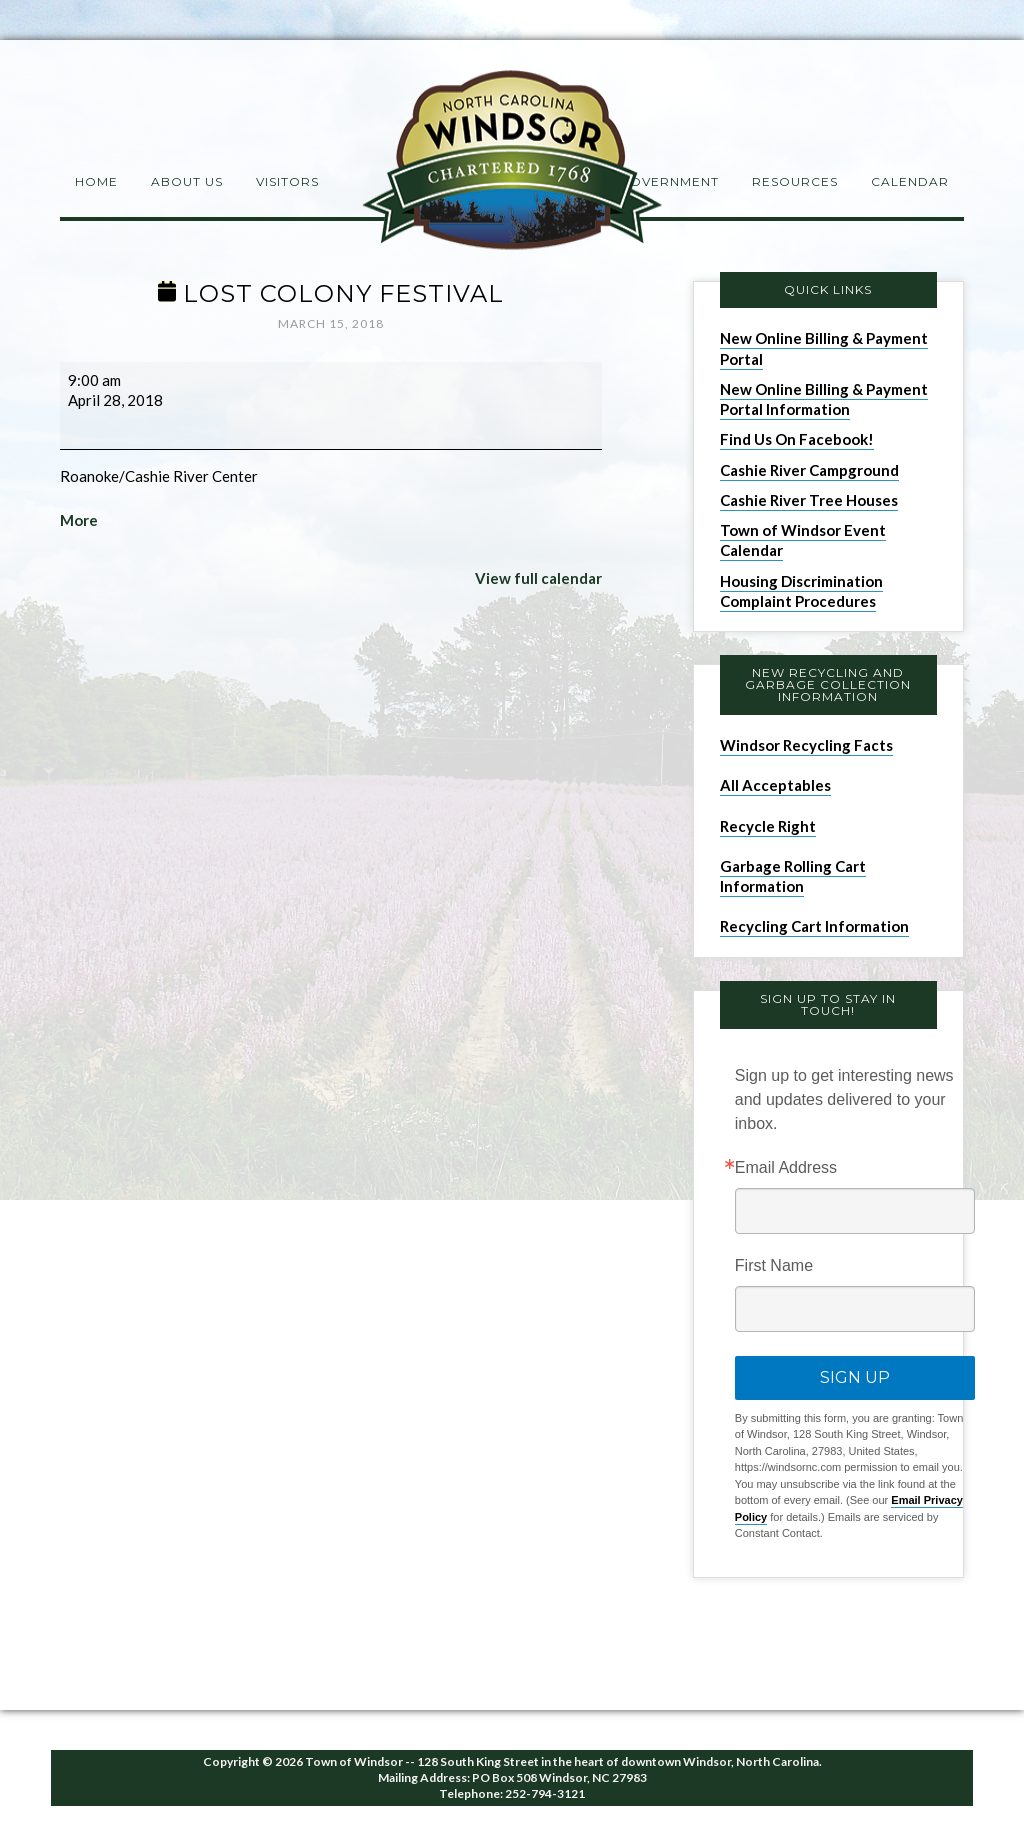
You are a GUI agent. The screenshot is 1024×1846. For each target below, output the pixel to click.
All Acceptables (775, 785)
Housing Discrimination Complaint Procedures (801, 591)
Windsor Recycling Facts (806, 745)
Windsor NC (512, 163)
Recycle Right (768, 826)
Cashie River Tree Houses (809, 500)
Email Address (786, 1168)
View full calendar (538, 578)
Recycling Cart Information (814, 926)
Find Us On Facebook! (797, 439)
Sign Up (855, 1377)
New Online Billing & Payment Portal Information (824, 399)
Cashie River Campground (809, 470)
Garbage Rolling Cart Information (793, 876)
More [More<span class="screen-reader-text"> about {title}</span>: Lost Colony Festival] (79, 520)
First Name (774, 1266)
